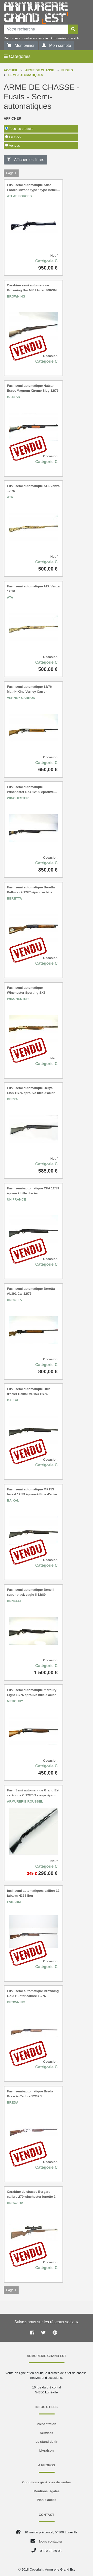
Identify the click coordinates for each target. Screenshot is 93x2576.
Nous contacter (50, 2541)
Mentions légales (46, 2491)
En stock (13, 137)
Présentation (46, 2424)
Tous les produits (19, 129)
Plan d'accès (46, 2500)
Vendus (12, 145)
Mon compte (56, 45)
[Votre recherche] (36, 29)
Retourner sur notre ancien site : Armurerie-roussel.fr (41, 38)
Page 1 (11, 173)
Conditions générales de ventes (46, 2482)
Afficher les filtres (25, 160)
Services (46, 2433)
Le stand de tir (46, 2441)
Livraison (46, 2450)
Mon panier (20, 45)
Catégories (17, 56)
